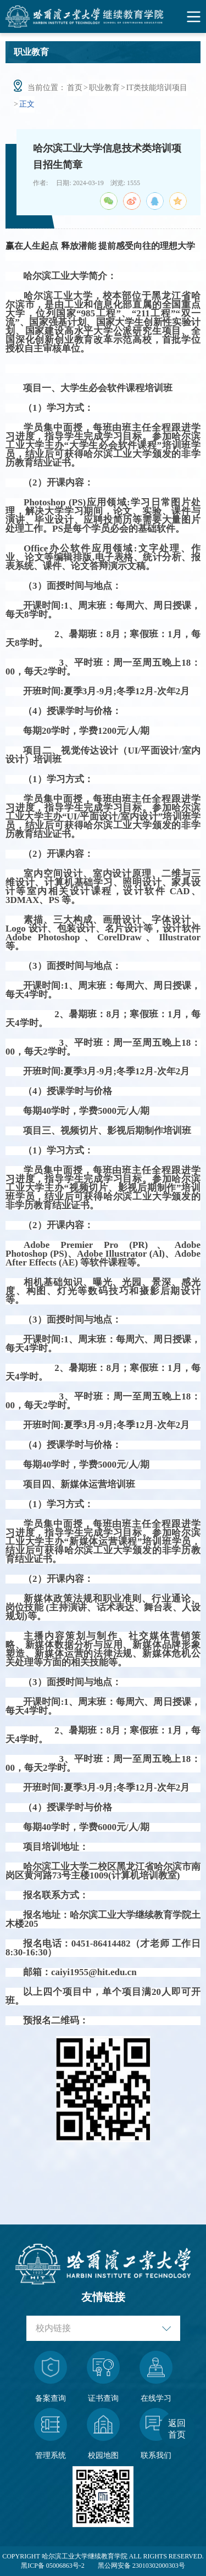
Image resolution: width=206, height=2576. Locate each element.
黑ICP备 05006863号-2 (53, 2565)
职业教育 (104, 87)
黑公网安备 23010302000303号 (141, 2565)
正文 (27, 104)
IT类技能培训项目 (156, 87)
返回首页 (177, 2428)
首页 (74, 87)
